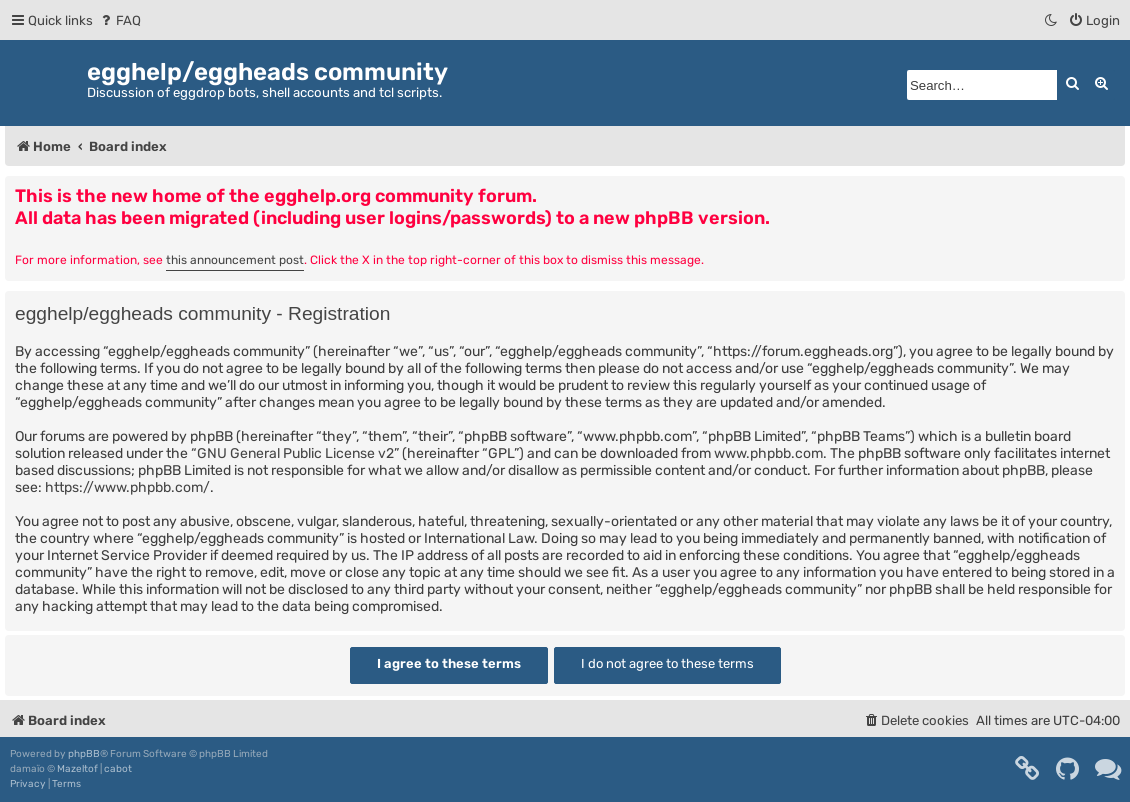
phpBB (84, 754)
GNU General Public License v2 (295, 453)
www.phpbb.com (768, 453)
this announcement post (235, 260)
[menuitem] (119, 20)
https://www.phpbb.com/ (127, 487)
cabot (118, 769)
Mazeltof (77, 769)
